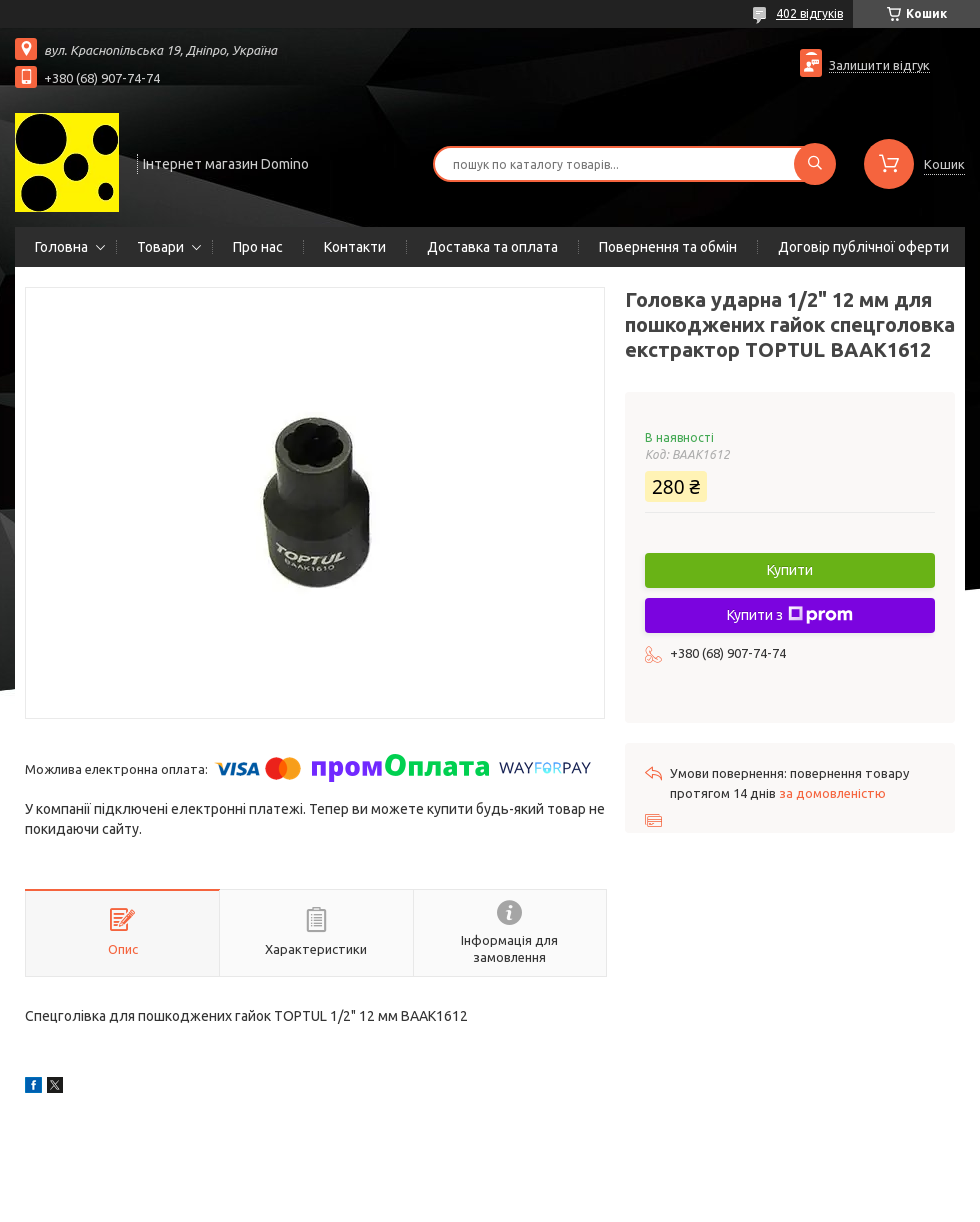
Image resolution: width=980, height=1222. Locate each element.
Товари (160, 247)
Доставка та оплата (492, 247)
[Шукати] (815, 164)
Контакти (355, 247)
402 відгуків (809, 13)
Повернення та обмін (668, 247)
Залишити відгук (879, 65)
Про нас (258, 247)
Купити (790, 570)
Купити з (790, 615)
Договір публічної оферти (863, 247)
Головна (61, 247)
